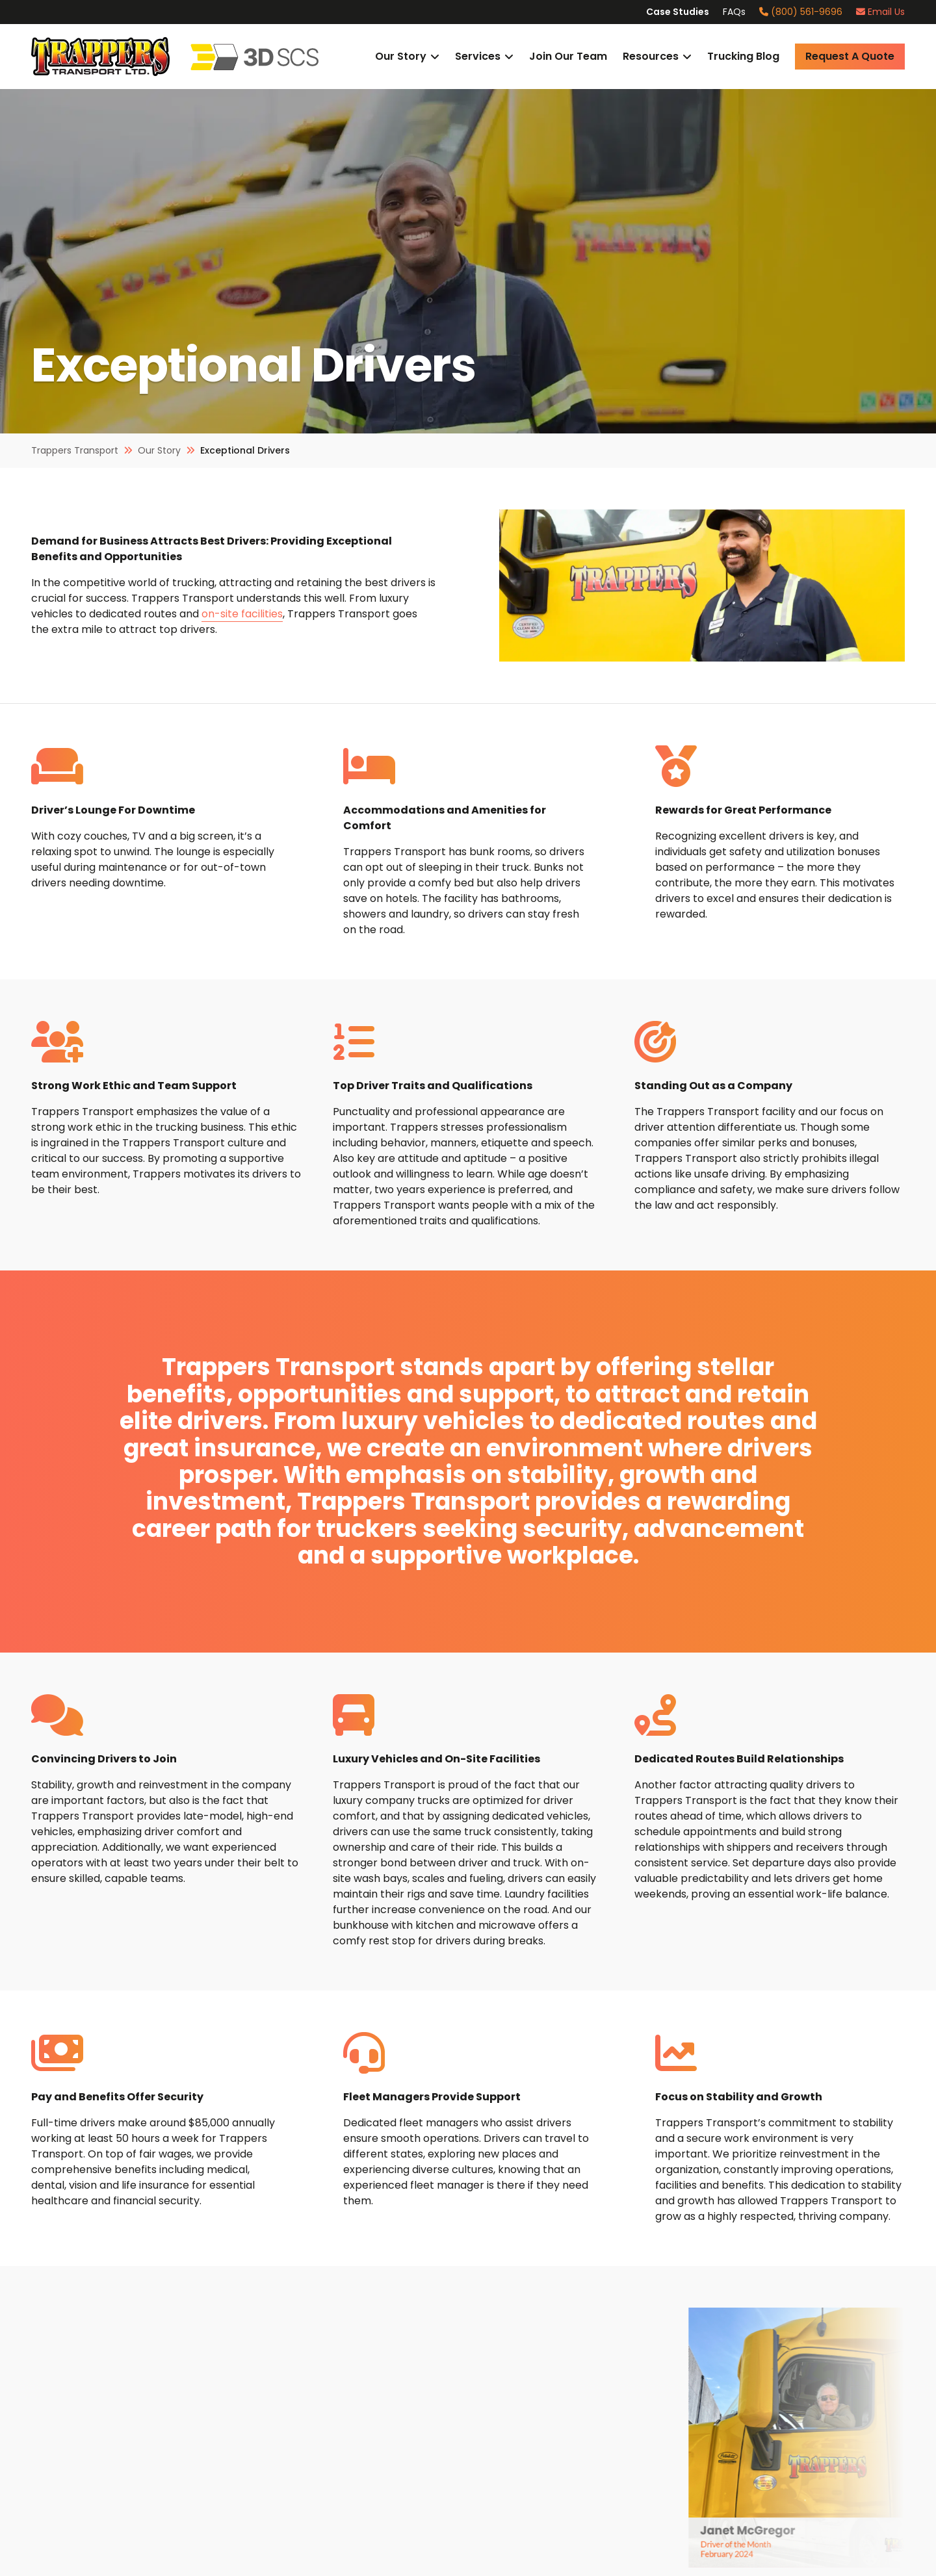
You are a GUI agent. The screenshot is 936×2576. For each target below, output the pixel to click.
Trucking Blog (743, 56)
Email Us (880, 11)
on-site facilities (242, 613)
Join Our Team (568, 56)
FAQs (734, 11)
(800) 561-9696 (800, 11)
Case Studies (677, 11)
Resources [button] (651, 56)
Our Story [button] (400, 56)
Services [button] (477, 56)
